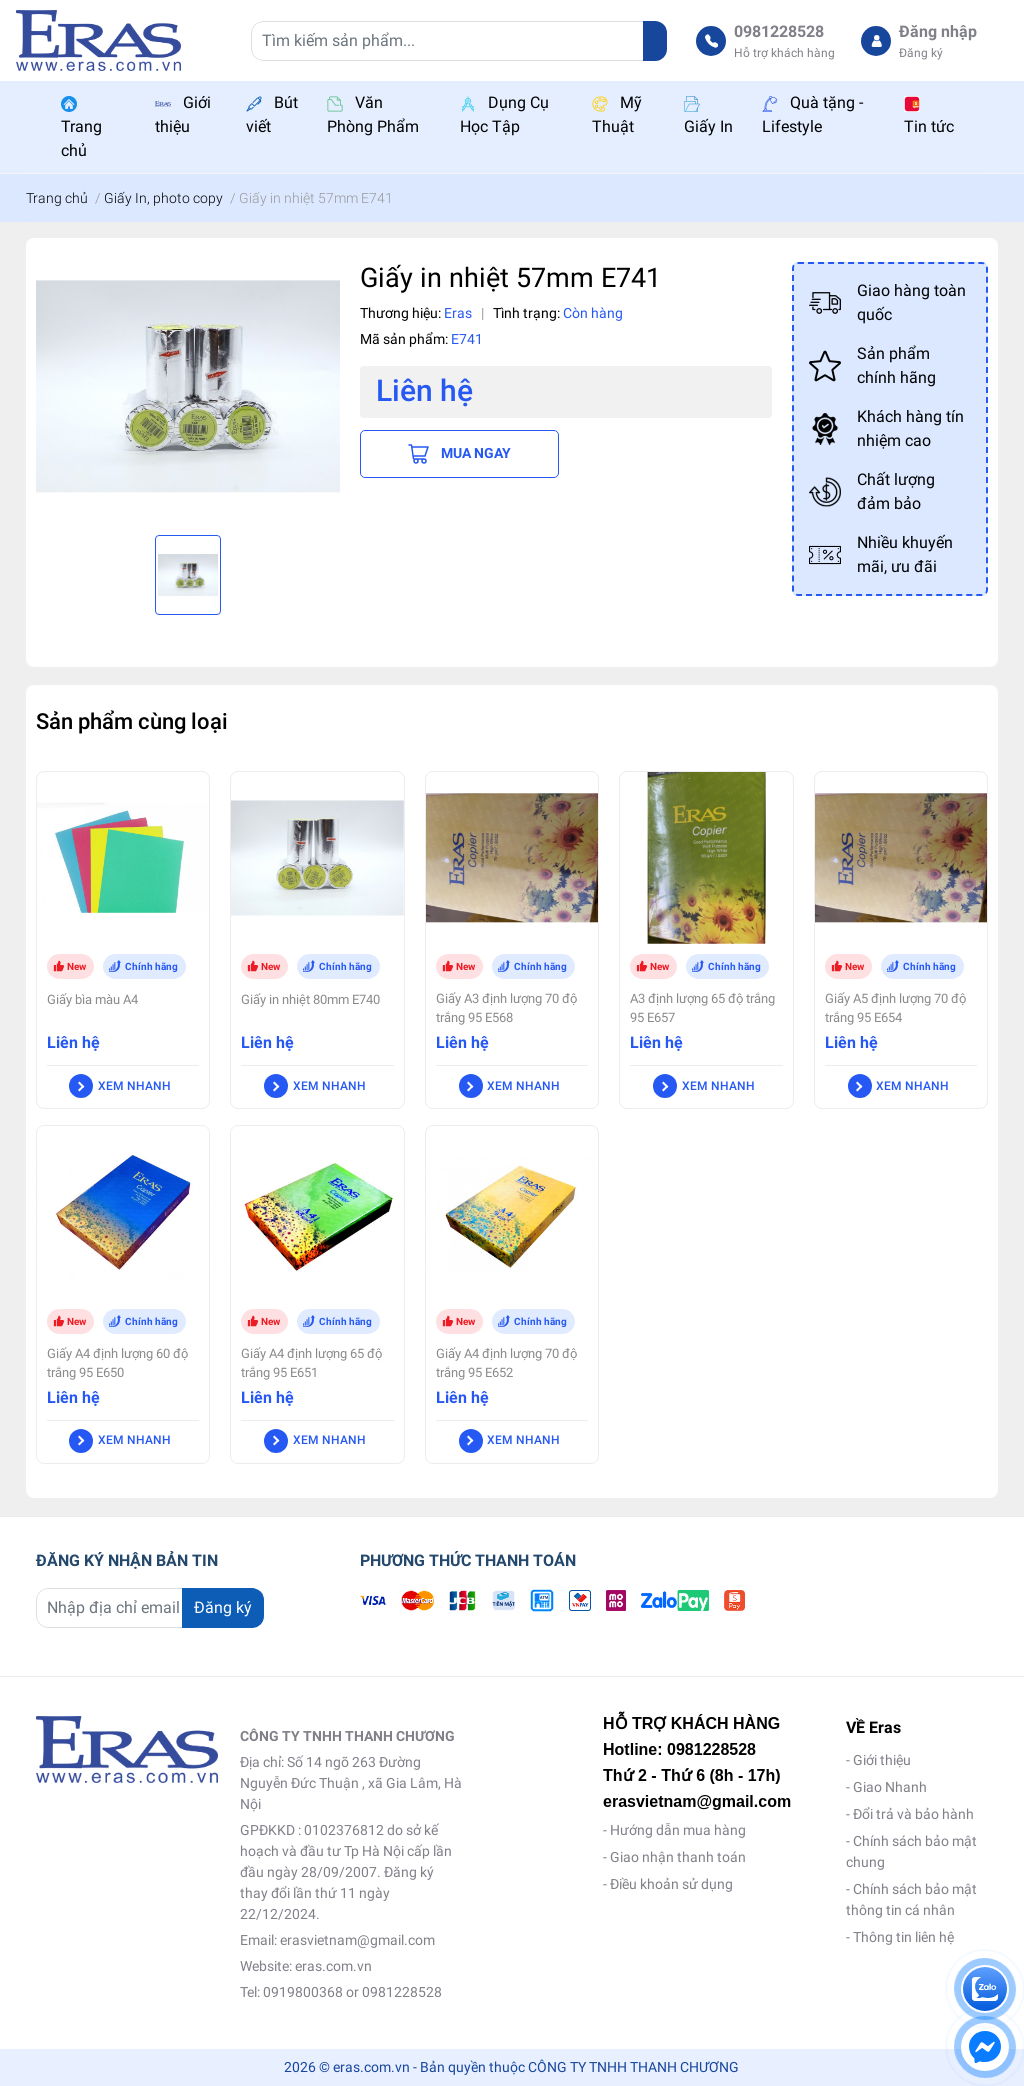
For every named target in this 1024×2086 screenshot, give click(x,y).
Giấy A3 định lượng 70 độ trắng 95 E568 (506, 1008)
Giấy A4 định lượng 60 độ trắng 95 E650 (117, 1363)
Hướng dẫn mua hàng (678, 1830)
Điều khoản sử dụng (671, 1884)
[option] (188, 386)
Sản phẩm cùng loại (132, 721)
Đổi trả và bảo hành (913, 1814)
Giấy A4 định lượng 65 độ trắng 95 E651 (311, 1363)
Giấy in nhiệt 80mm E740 (310, 999)
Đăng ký (921, 53)
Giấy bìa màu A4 (92, 999)
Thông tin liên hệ (903, 1937)
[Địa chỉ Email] (150, 1608)
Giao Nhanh (890, 1787)
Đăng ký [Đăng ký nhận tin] (223, 1607)
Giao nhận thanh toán (678, 1857)
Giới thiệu (882, 1760)
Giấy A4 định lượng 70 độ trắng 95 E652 (506, 1363)
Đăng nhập (938, 31)
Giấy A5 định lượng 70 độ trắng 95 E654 (895, 1008)
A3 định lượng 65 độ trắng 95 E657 (702, 1008)
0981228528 (779, 31)
